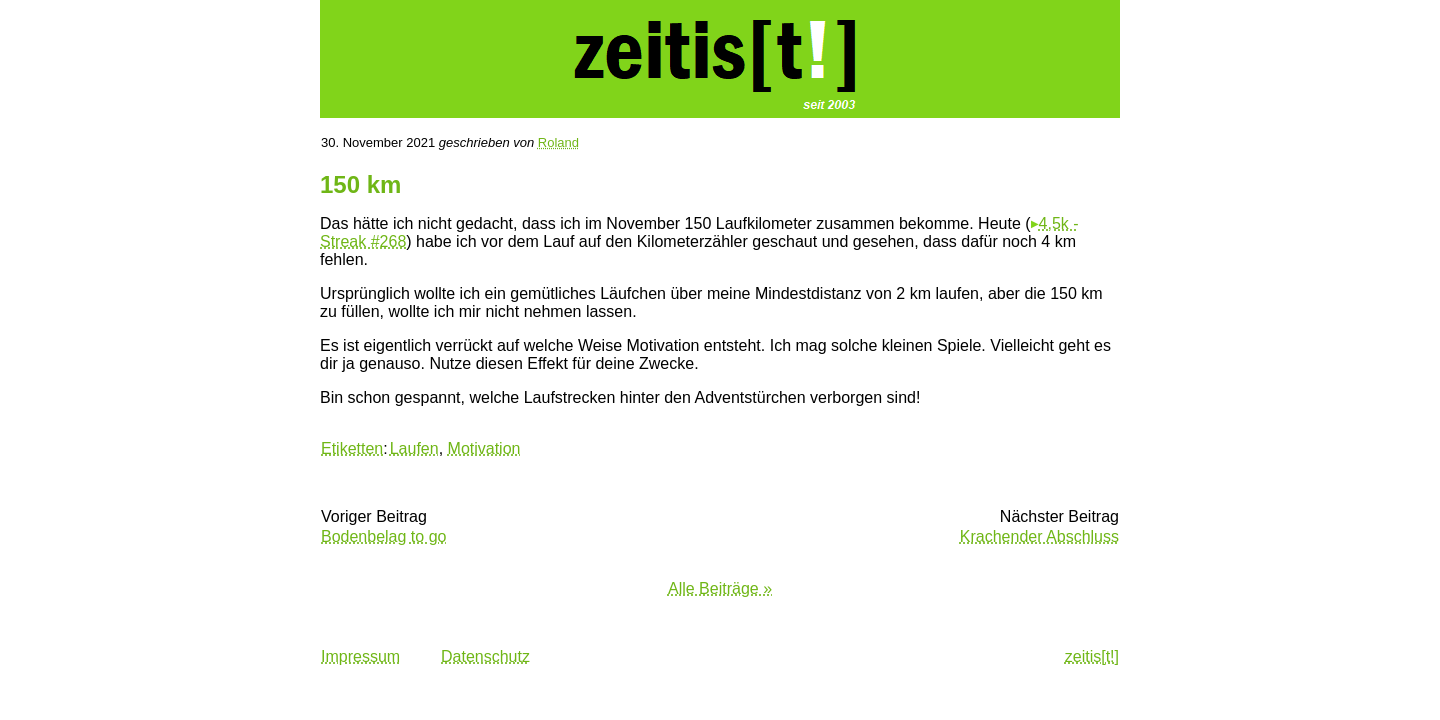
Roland (558, 142)
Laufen (414, 448)
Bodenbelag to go (383, 536)
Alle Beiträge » (720, 588)
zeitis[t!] (1092, 656)
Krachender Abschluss (1039, 536)
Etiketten (352, 448)
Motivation (484, 448)
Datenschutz (485, 656)
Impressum (360, 656)
